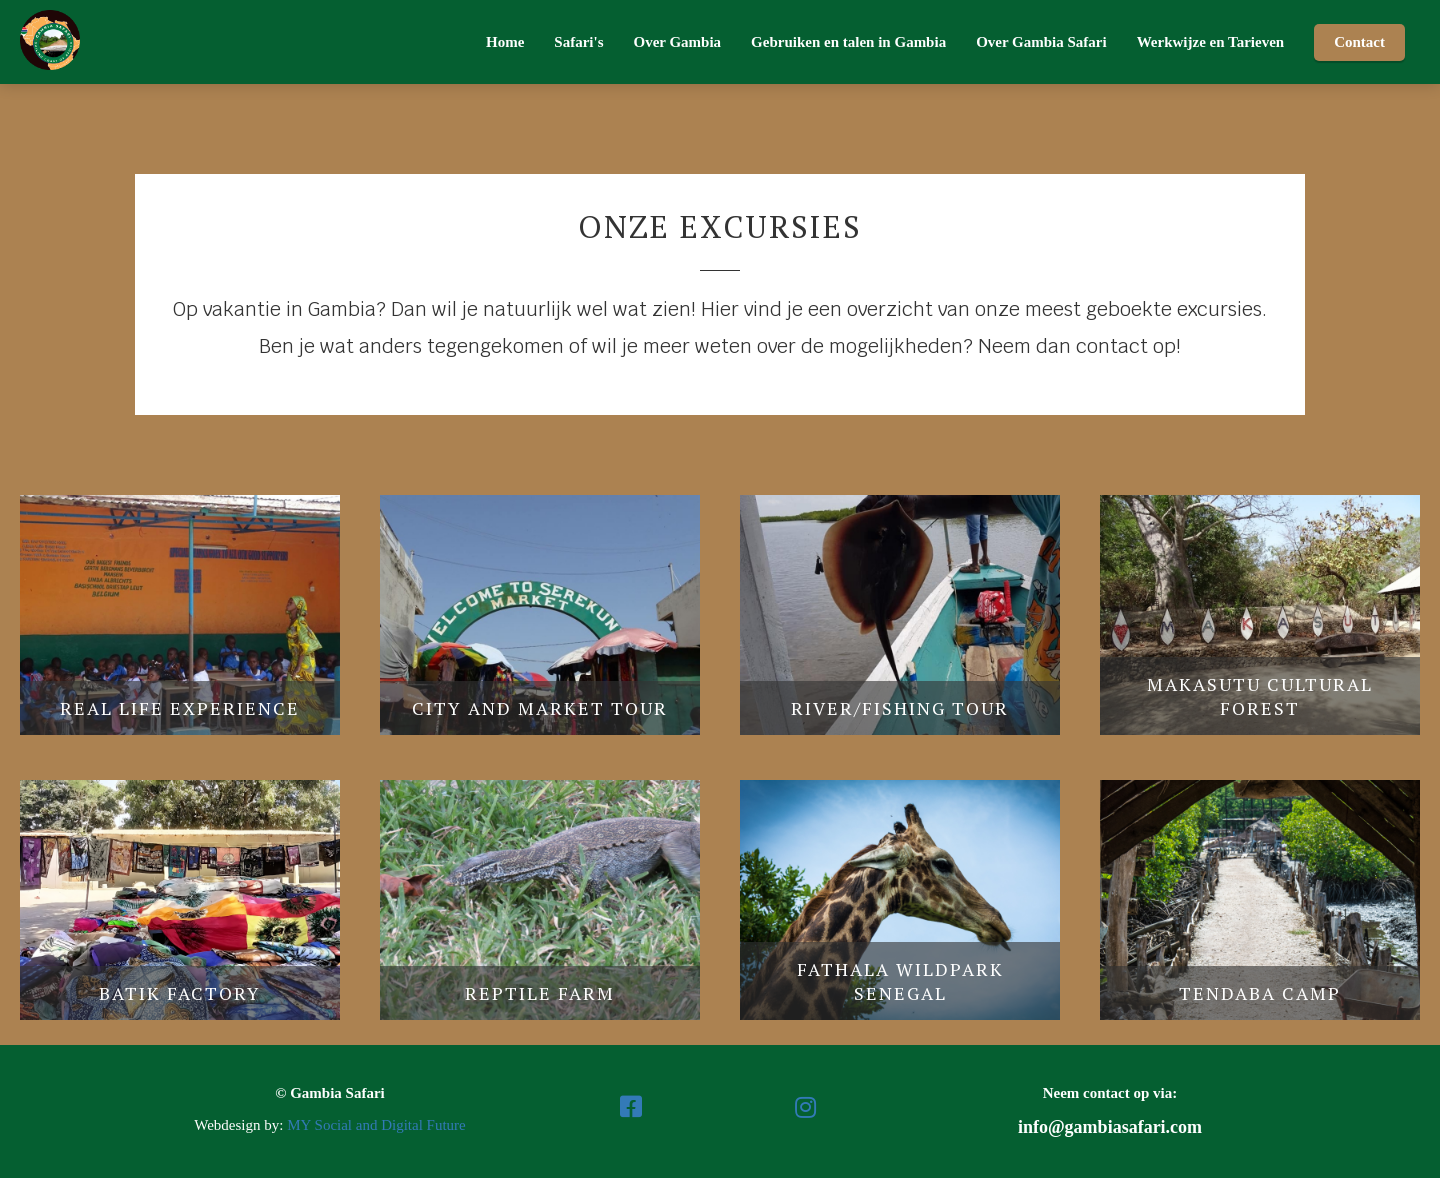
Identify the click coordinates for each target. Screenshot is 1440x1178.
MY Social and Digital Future (376, 1125)
